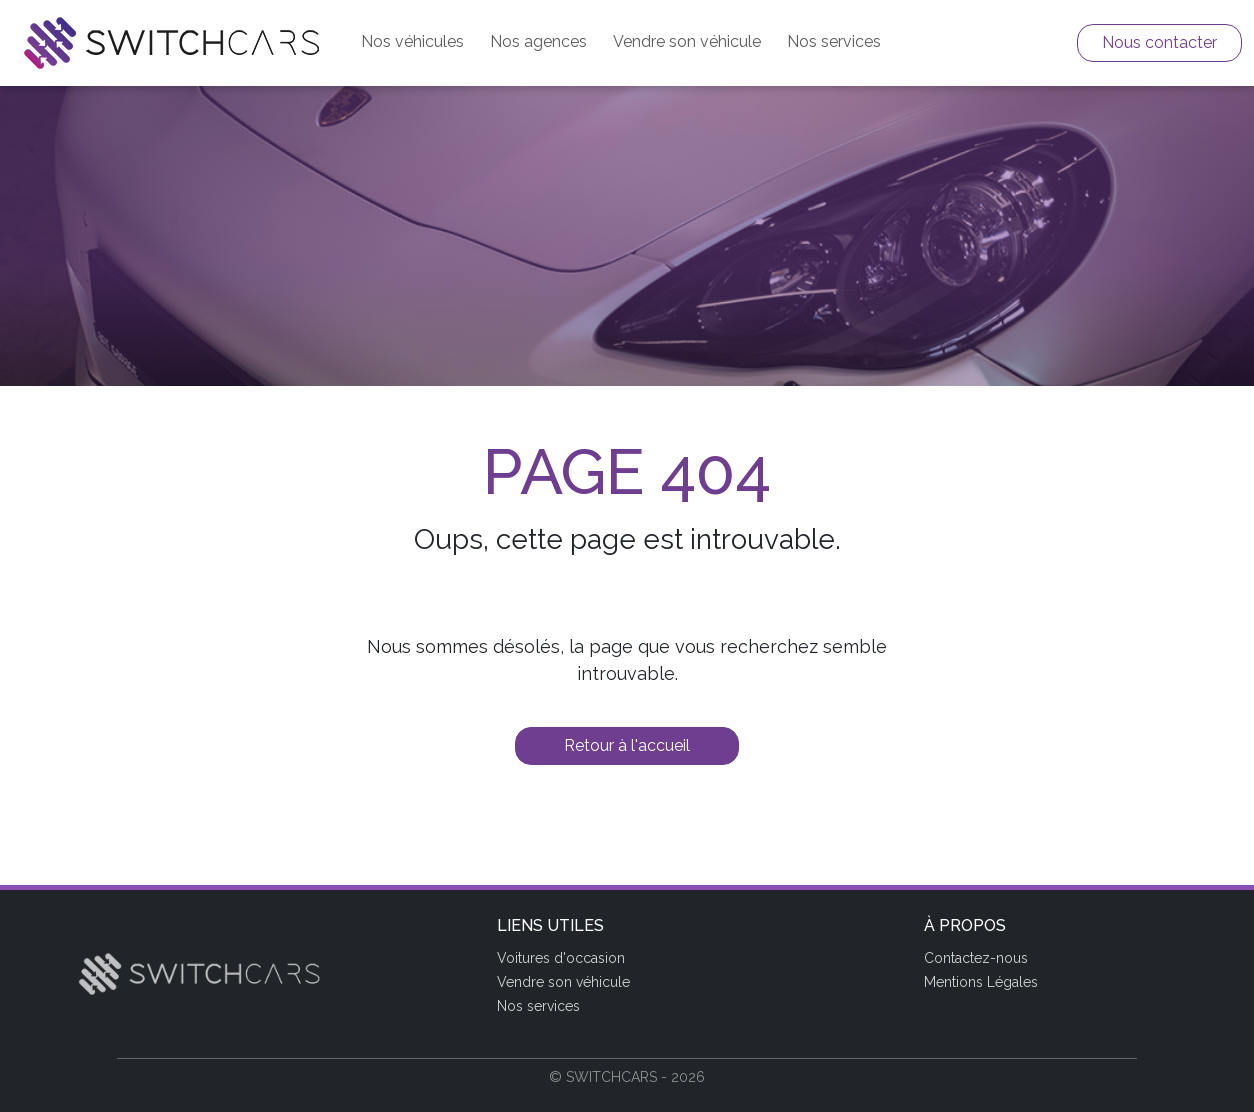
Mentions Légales (981, 982)
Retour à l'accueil (627, 745)
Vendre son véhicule (687, 41)
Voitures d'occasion (561, 958)
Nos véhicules (412, 41)
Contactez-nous (976, 958)
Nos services (834, 41)
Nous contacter (1159, 42)
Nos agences (538, 41)
